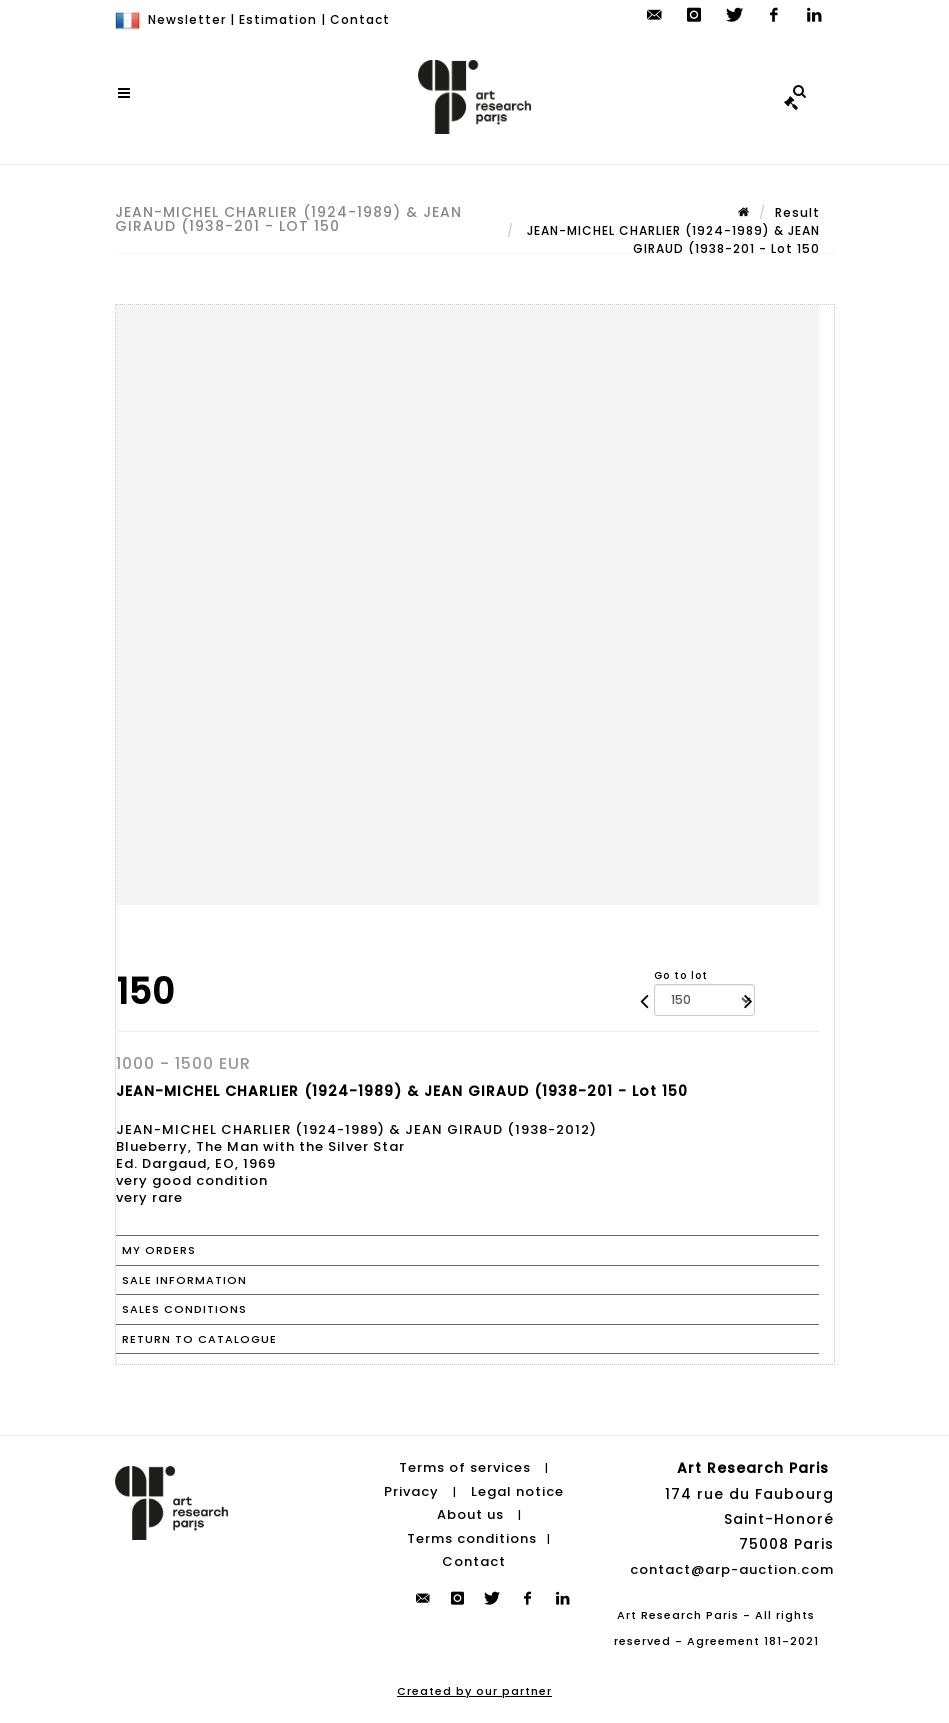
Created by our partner (474, 1691)
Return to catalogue (199, 1339)
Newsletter (187, 19)
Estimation (278, 19)
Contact (360, 19)
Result (797, 212)
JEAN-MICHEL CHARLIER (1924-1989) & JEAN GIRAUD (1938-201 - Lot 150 (671, 239)
